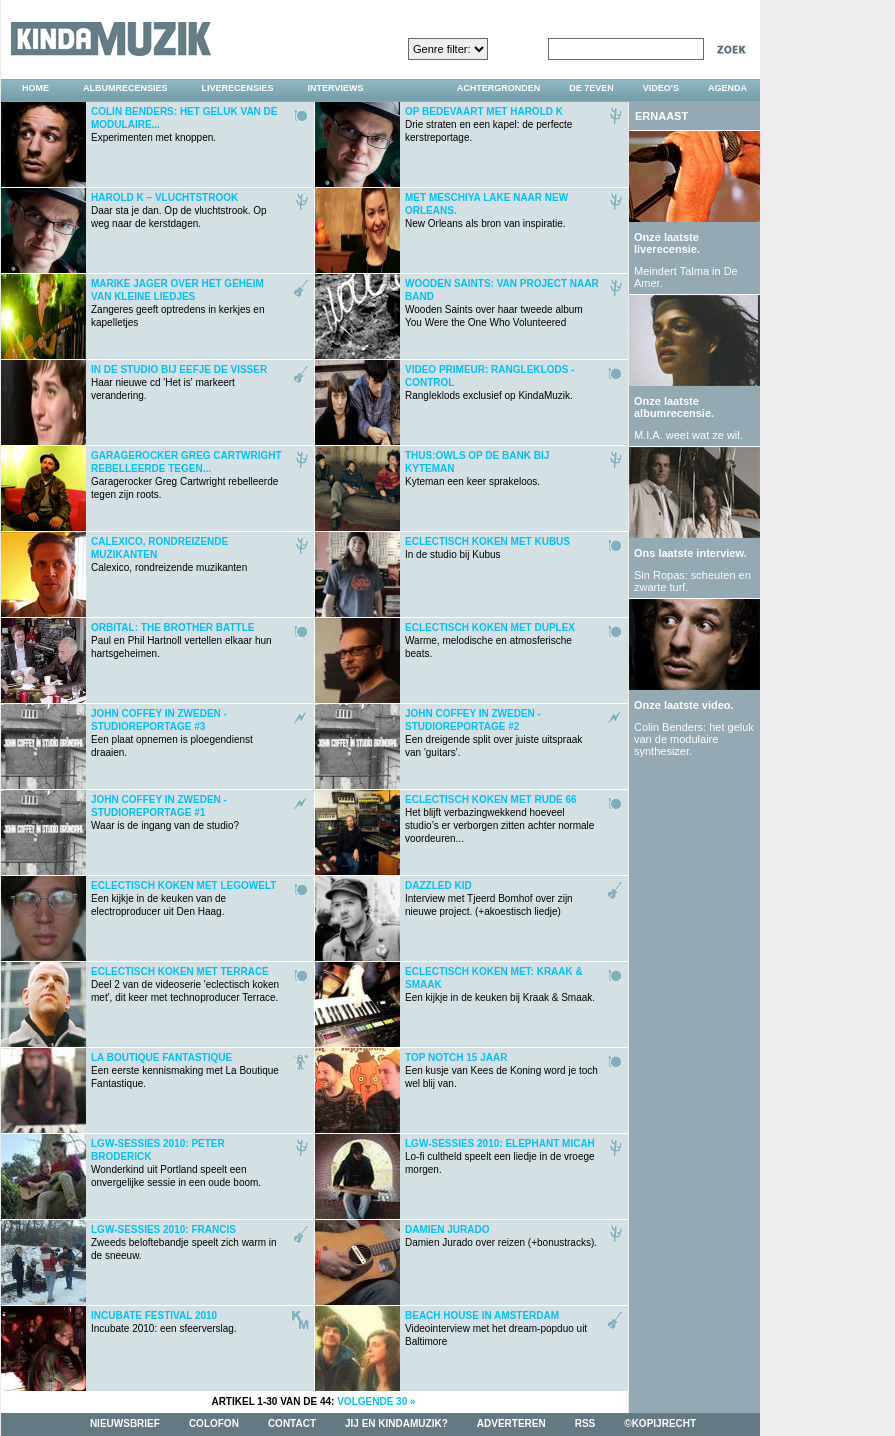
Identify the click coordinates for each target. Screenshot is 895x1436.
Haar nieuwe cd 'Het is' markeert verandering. (179, 382)
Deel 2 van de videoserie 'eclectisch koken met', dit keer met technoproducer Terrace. (185, 984)
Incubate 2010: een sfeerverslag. (164, 1322)
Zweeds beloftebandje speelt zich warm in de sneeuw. (184, 1242)
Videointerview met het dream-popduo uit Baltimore (496, 1328)
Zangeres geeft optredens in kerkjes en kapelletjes (177, 303)
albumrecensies (125, 88)
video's (661, 88)
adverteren (511, 1423)
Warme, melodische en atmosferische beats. (490, 640)
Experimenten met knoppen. (184, 124)
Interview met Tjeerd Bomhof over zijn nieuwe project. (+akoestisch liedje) (489, 898)
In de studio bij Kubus (487, 548)
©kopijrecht (660, 1423)
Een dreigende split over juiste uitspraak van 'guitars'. (493, 733)
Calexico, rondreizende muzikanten (169, 554)
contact (292, 1423)
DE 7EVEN (591, 88)
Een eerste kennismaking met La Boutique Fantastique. (185, 1070)
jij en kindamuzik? (396, 1423)
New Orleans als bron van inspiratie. (486, 210)
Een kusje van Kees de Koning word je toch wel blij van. (501, 1070)
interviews (336, 88)
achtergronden (499, 88)
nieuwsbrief (125, 1423)
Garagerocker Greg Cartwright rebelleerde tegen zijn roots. (186, 475)
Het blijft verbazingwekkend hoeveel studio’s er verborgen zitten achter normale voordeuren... (499, 819)
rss (585, 1423)
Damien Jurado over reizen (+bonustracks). (501, 1236)
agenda (727, 88)
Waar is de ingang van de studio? (165, 812)
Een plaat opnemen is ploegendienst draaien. (172, 733)
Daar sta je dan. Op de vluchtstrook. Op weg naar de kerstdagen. (179, 210)
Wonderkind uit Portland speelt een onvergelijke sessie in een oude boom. (176, 1163)
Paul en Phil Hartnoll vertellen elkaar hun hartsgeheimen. (181, 640)
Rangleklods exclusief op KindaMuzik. (489, 382)
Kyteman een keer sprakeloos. (477, 468)
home (35, 88)
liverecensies (238, 88)
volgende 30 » (376, 1401)
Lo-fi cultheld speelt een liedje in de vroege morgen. (500, 1156)
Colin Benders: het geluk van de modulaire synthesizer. (694, 739)
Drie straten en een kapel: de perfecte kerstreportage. (488, 124)
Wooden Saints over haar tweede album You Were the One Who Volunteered (502, 303)
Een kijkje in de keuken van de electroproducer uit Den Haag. (183, 898)
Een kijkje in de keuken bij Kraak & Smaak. (500, 984)
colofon (214, 1423)
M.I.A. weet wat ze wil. (688, 435)
